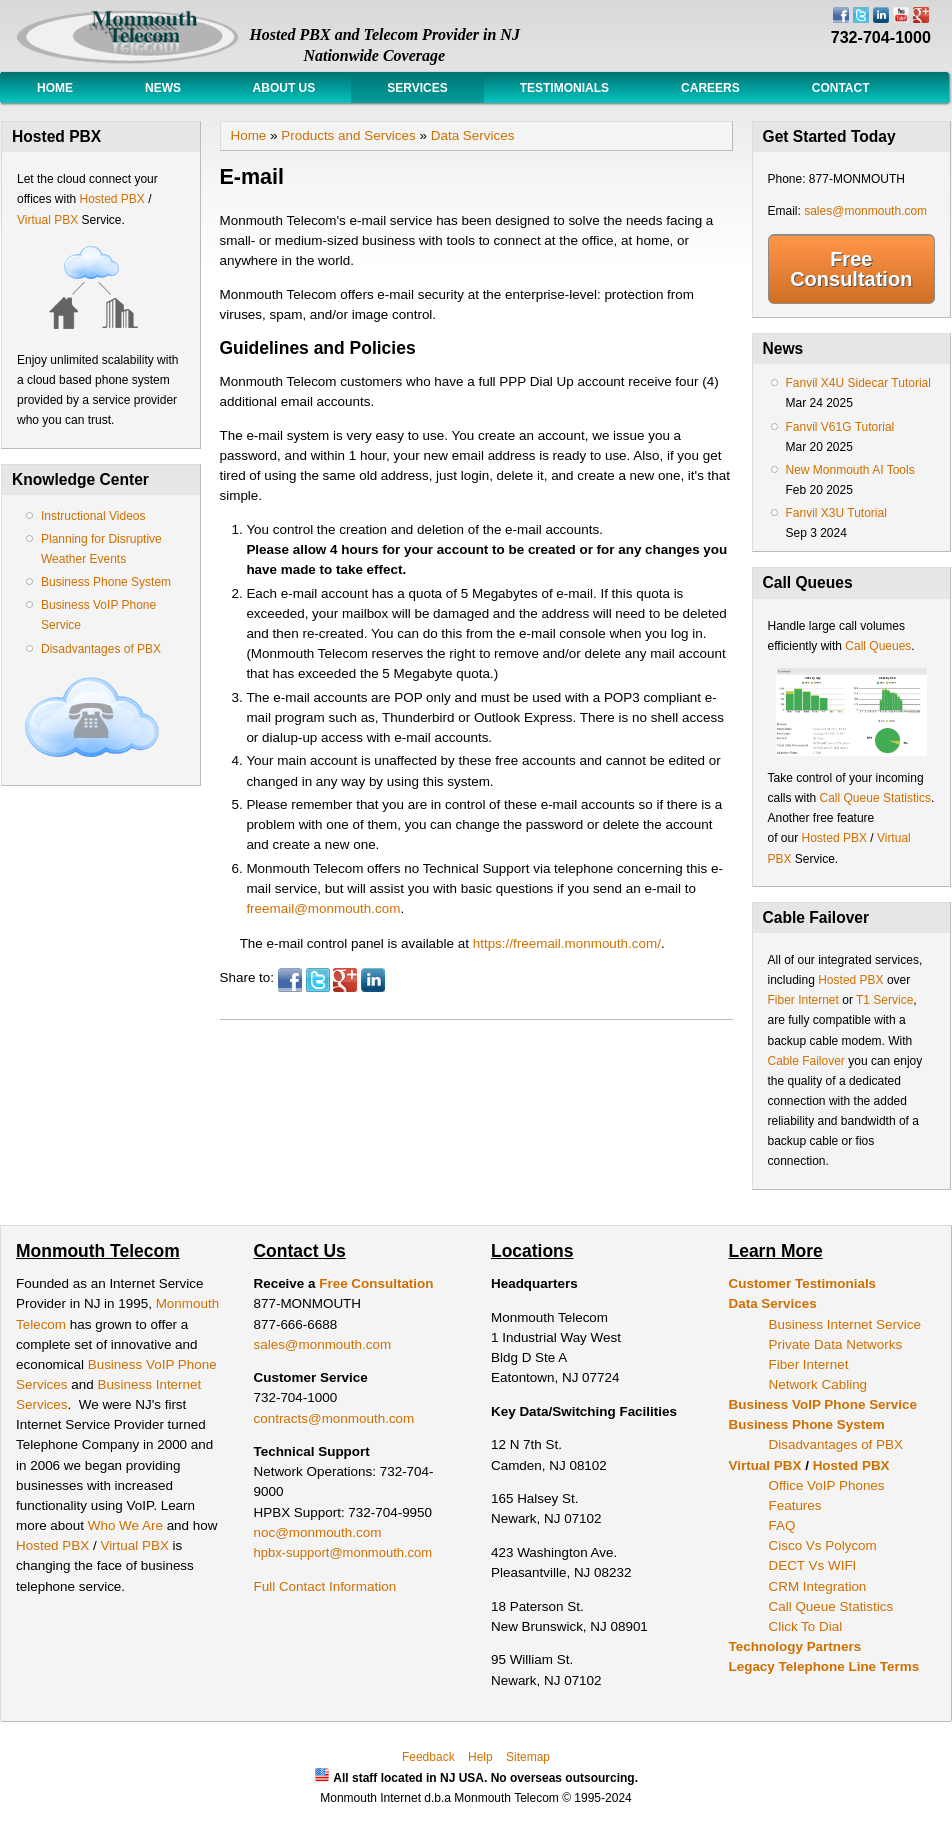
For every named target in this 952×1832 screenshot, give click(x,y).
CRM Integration (818, 1586)
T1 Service (884, 1000)
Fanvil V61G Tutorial (840, 427)
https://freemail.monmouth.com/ (567, 943)
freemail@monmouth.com (323, 908)
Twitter (318, 980)
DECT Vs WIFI (813, 1565)
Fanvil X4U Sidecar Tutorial (858, 383)
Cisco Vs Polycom (823, 1545)
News (163, 88)
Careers (710, 88)
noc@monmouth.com (318, 1532)
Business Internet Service (845, 1324)
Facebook (290, 980)
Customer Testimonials (803, 1283)
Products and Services (348, 135)
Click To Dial (806, 1626)
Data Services (473, 135)
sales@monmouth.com (865, 211)
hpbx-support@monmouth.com (343, 1552)
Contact (841, 88)
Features (795, 1505)
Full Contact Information (325, 1586)
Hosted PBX (111, 199)
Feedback (428, 1757)
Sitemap (528, 1757)
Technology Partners (795, 1646)
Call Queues (878, 646)
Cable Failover (806, 1061)
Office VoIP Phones (827, 1485)
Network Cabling (818, 1384)
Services (417, 88)
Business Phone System (106, 582)
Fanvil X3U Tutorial (836, 513)
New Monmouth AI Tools (850, 470)
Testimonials (564, 88)
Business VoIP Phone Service (823, 1404)
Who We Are (127, 1525)
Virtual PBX (49, 220)
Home (55, 88)
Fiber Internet (803, 1000)
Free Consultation (851, 269)
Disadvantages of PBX (101, 649)
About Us (284, 88)
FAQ (782, 1525)
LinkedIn (373, 980)
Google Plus (345, 980)
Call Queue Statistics (875, 798)
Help (480, 1757)
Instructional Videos (93, 516)
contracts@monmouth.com (334, 1418)
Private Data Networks (836, 1344)
